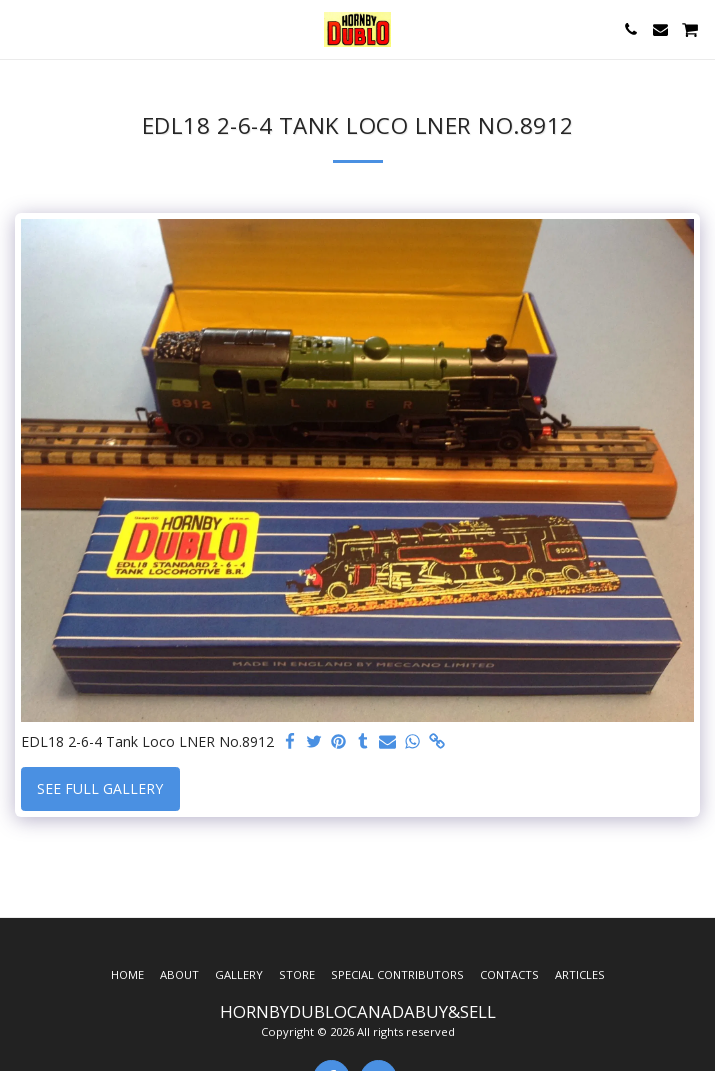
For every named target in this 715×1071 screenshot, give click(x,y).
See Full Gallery (100, 788)
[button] (22, 28)
